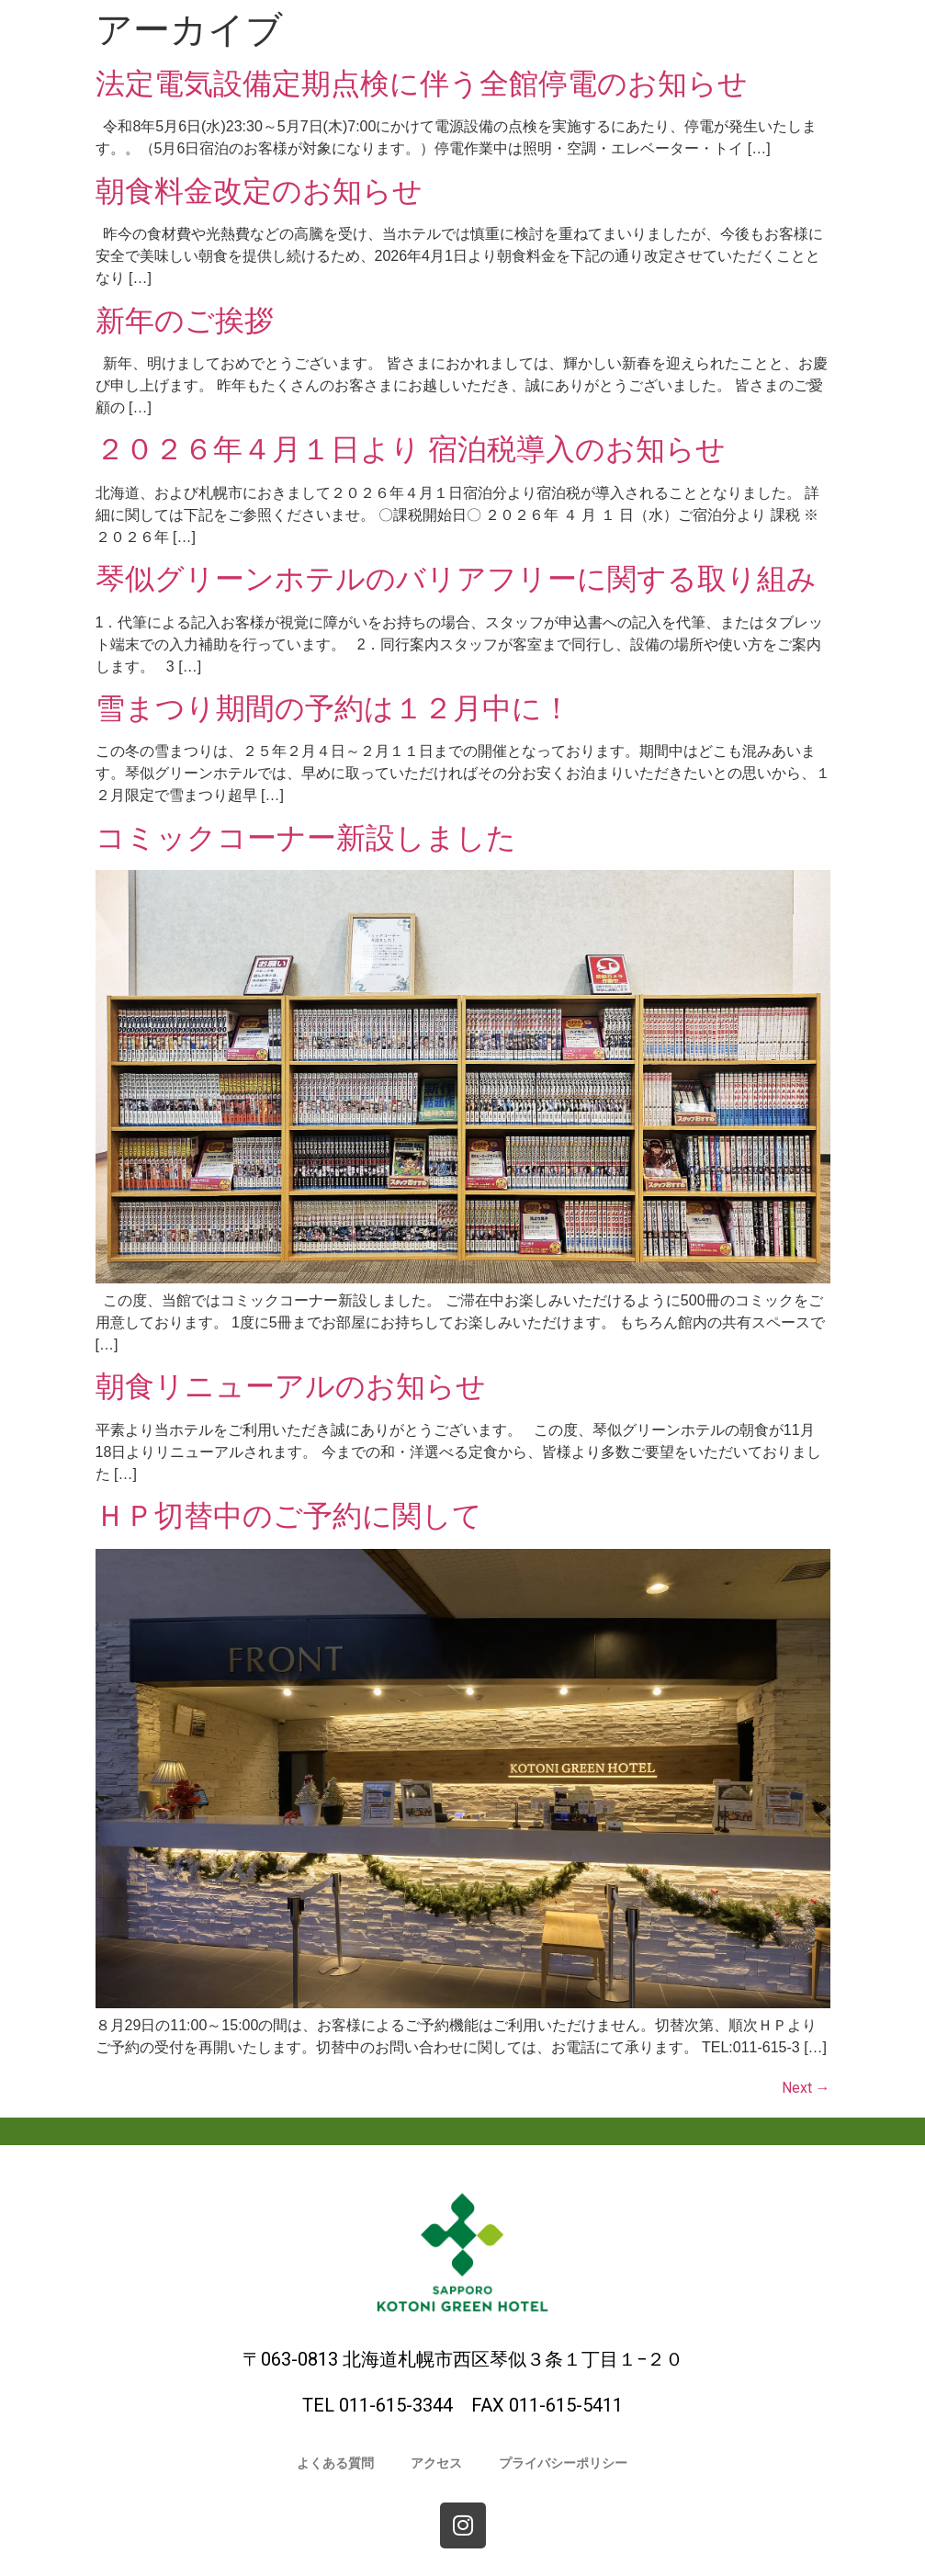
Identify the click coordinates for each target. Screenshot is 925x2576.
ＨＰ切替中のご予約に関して (289, 1515)
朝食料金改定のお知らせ (259, 191)
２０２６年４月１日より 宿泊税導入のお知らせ (411, 449)
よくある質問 (335, 2463)
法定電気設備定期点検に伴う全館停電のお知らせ (422, 83)
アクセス (436, 2463)
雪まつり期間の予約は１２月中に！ (333, 708)
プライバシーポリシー (563, 2463)
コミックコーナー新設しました (306, 837)
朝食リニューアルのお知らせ (291, 1386)
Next (806, 2087)
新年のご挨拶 (185, 320)
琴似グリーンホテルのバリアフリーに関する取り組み (456, 578)
